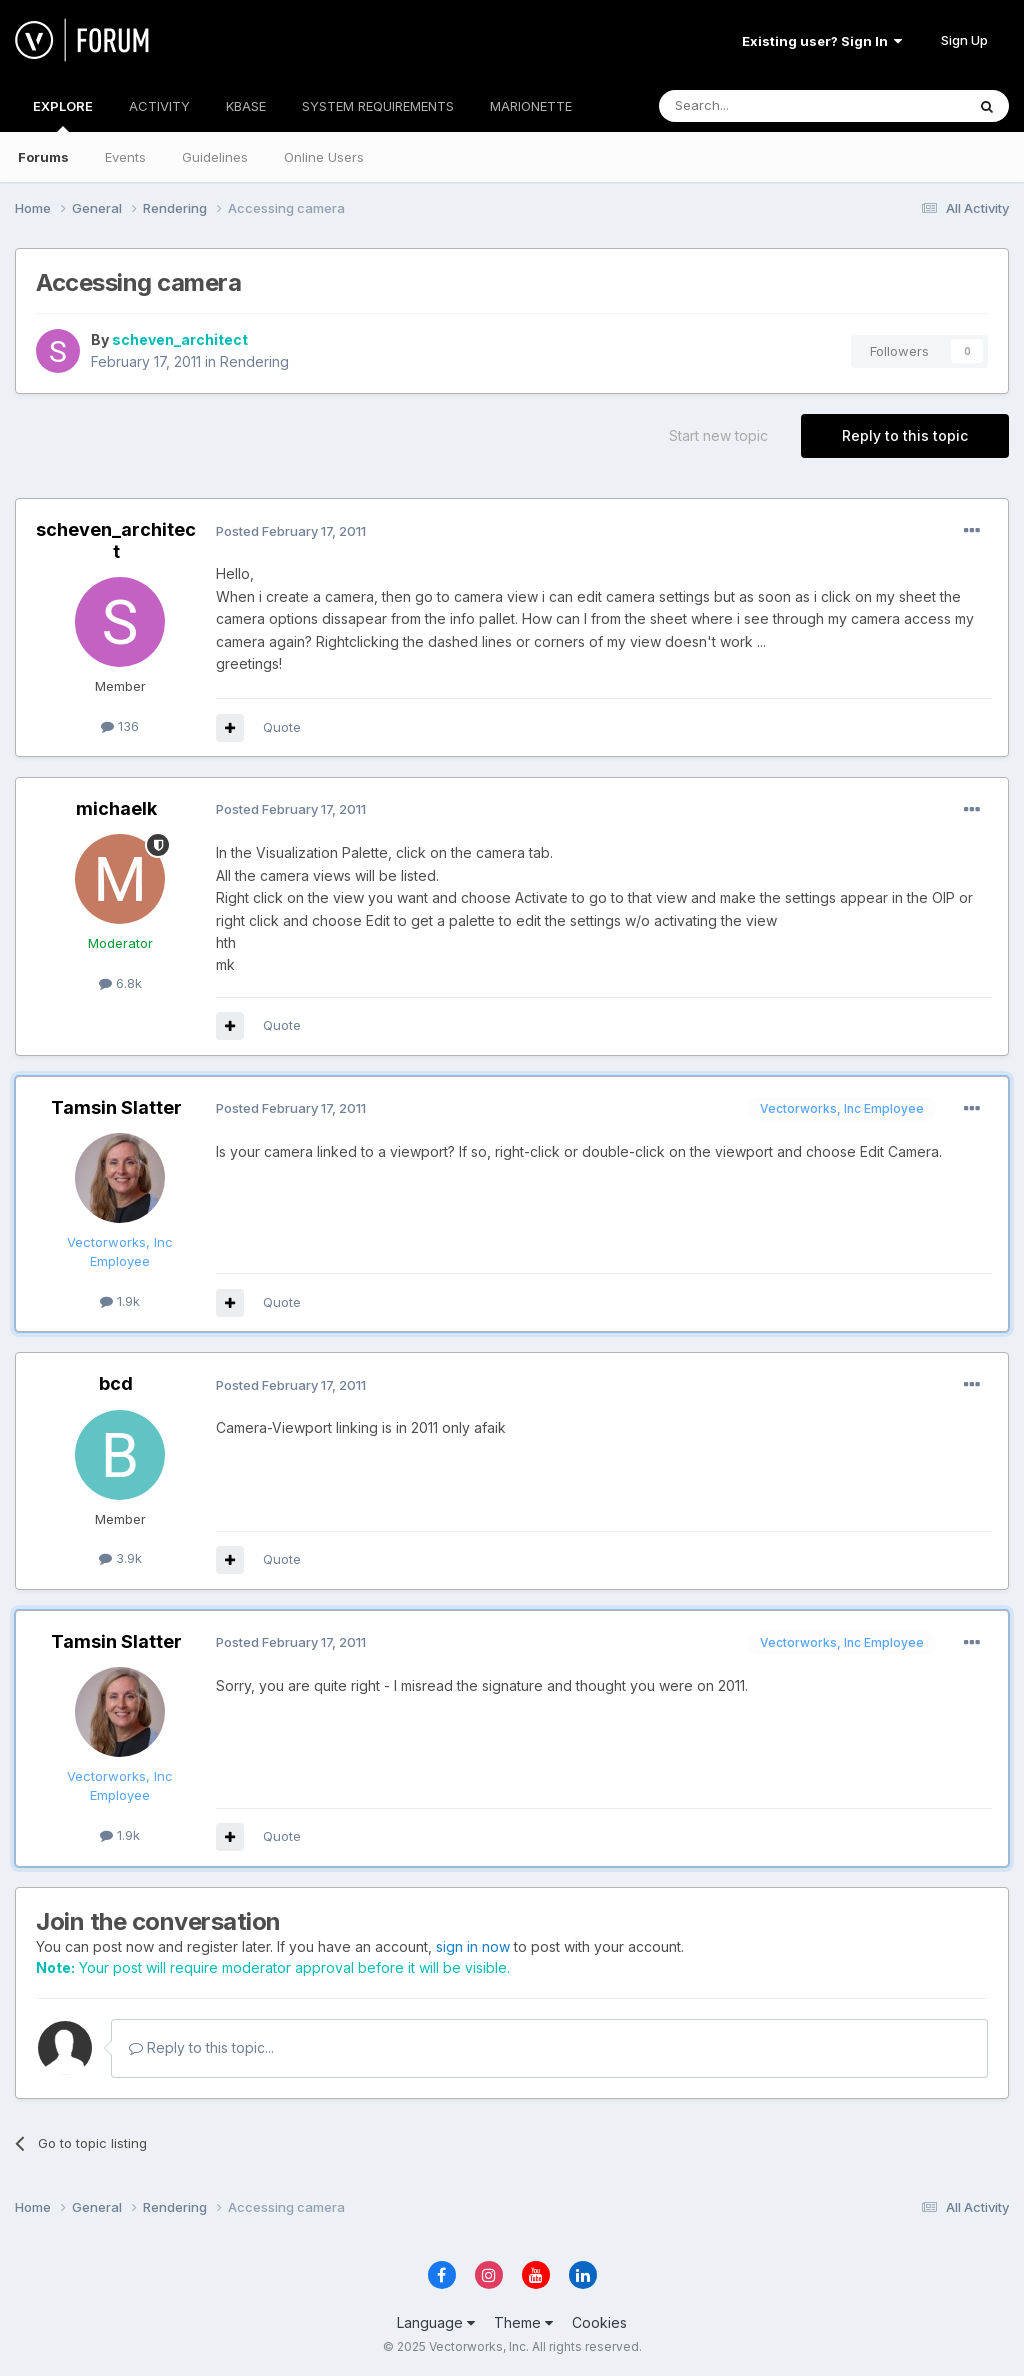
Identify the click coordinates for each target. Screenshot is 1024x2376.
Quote (282, 727)
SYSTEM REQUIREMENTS (378, 106)
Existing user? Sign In (822, 41)
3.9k (120, 1558)
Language (436, 2322)
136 (120, 726)
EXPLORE (63, 115)
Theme (523, 2322)
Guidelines (215, 157)
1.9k (120, 1301)
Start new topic (718, 435)
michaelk (116, 808)
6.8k (120, 983)
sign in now (473, 1946)
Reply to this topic (905, 435)
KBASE (246, 106)
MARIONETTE (531, 106)
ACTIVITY (159, 106)
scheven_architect (180, 339)
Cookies (599, 2322)
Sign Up (964, 40)
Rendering (254, 361)
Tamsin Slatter (116, 1107)
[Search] (761, 106)
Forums (43, 157)
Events (125, 157)
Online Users (324, 157)
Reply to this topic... (201, 2047)
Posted (291, 531)
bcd (116, 1383)
